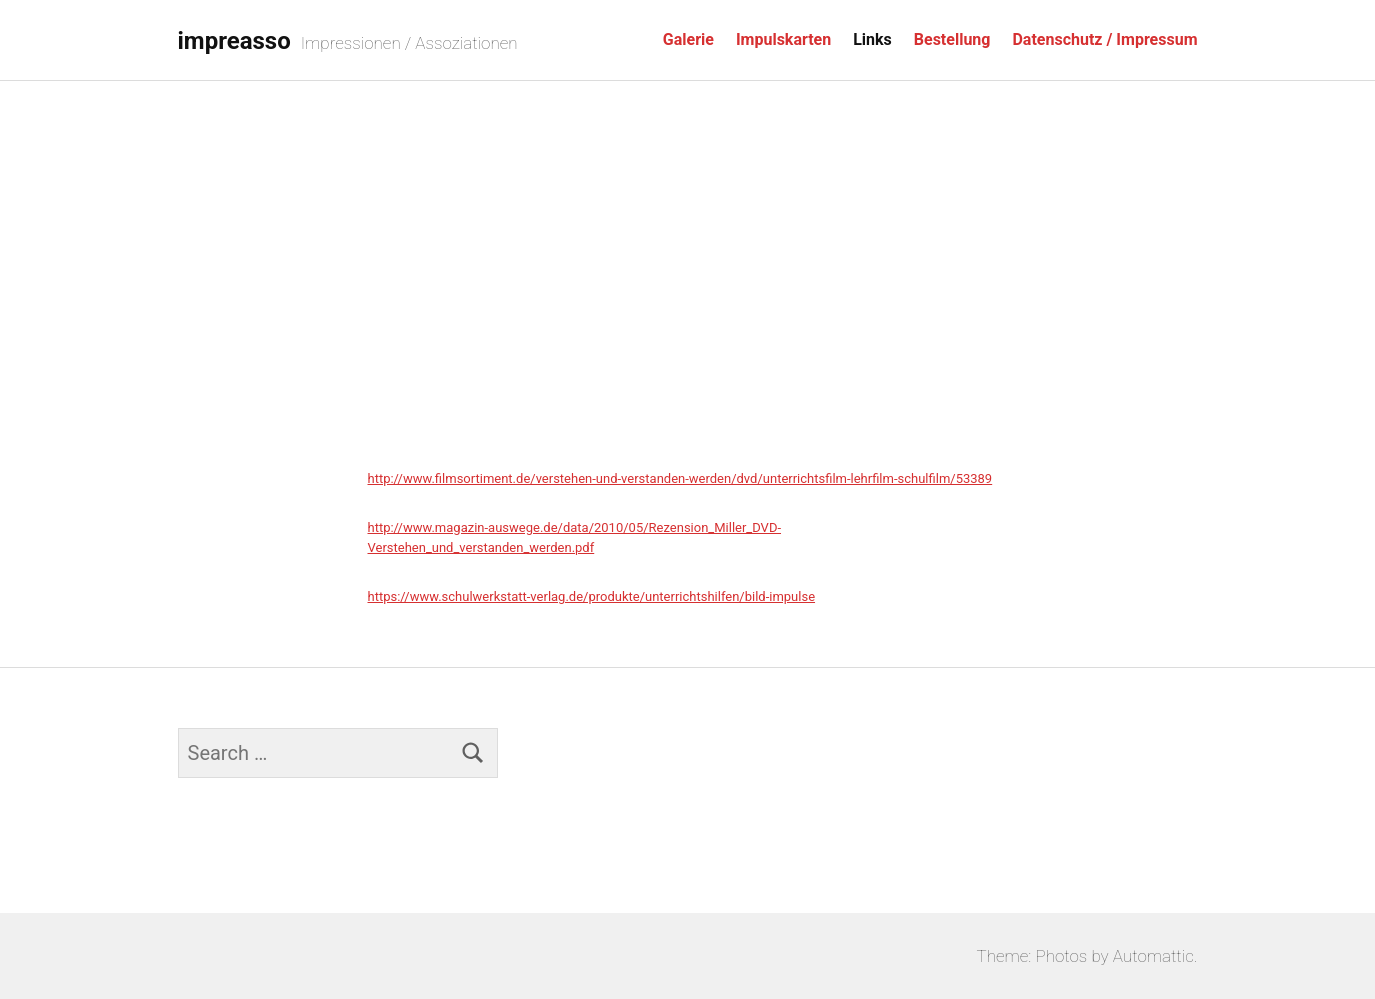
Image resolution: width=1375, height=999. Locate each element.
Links (872, 39)
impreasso (234, 41)
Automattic (1153, 956)
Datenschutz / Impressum (1104, 39)
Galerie (688, 39)
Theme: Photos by (1045, 956)
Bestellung (952, 39)
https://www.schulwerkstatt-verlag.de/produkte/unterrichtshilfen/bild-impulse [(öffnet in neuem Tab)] (592, 596)
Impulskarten (783, 39)
